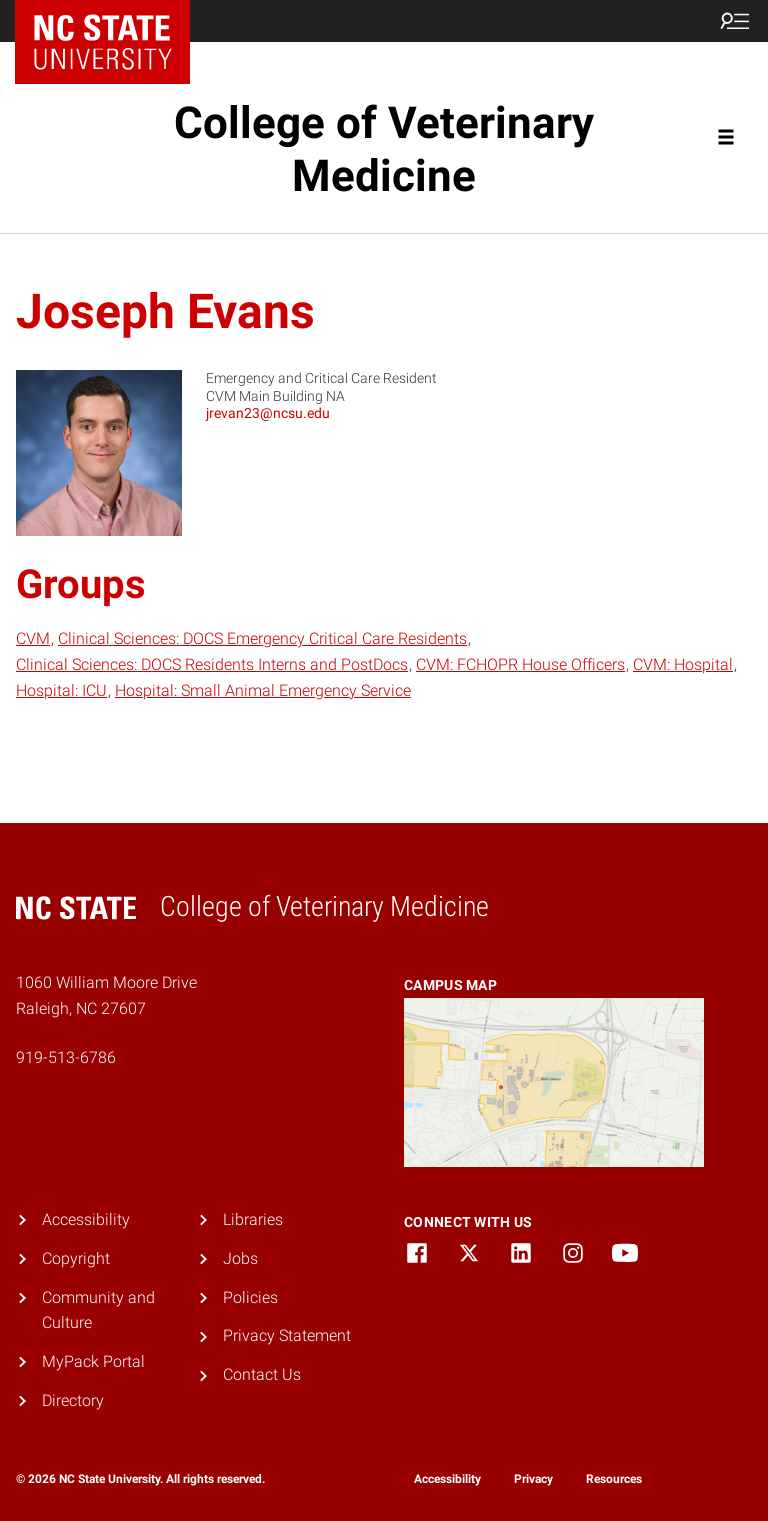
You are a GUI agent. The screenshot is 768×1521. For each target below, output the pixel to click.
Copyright (76, 1258)
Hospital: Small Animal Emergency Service (263, 690)
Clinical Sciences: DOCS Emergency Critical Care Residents (262, 638)
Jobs (240, 1258)
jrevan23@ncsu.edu (268, 413)
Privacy (533, 1479)
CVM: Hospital (683, 664)
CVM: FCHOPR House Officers (520, 664)
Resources (614, 1479)
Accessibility (86, 1219)
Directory (73, 1400)
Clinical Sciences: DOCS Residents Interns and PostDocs (212, 664)
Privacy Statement (287, 1335)
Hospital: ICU (61, 690)
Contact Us (262, 1374)
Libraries (253, 1219)
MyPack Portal (93, 1361)
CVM (33, 638)
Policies (250, 1297)
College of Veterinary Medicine (384, 149)
